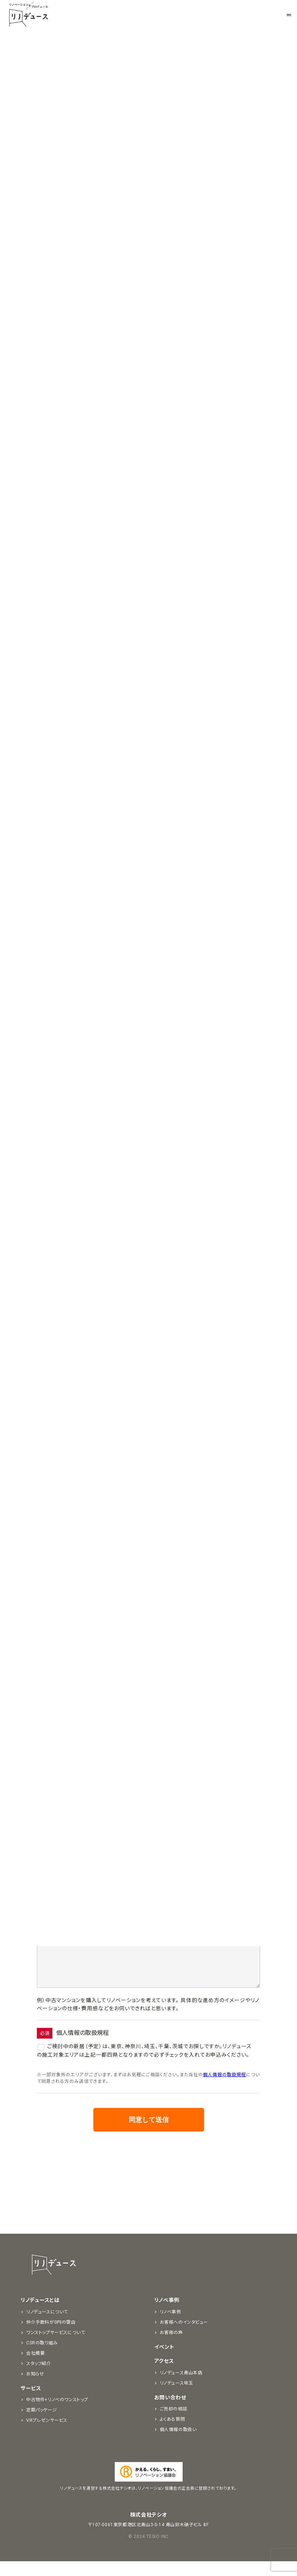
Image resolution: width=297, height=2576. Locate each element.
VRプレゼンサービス (47, 2435)
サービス (31, 2403)
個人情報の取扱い (178, 2444)
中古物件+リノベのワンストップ (57, 2414)
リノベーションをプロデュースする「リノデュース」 (28, 15)
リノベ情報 (204, 123)
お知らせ (93, 123)
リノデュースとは (40, 2315)
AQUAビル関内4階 (142, 655)
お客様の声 (171, 2347)
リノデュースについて (47, 2326)
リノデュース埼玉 (176, 2397)
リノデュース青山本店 (181, 2387)
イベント (164, 2362)
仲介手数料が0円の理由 (51, 2337)
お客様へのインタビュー (184, 2337)
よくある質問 (172, 2434)
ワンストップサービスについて (55, 2347)
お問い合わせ (170, 2412)
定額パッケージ (41, 2424)
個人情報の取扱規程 (224, 2089)
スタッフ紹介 (38, 2378)
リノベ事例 (167, 2315)
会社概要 (35, 2368)
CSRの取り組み (42, 2357)
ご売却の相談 (173, 2423)
